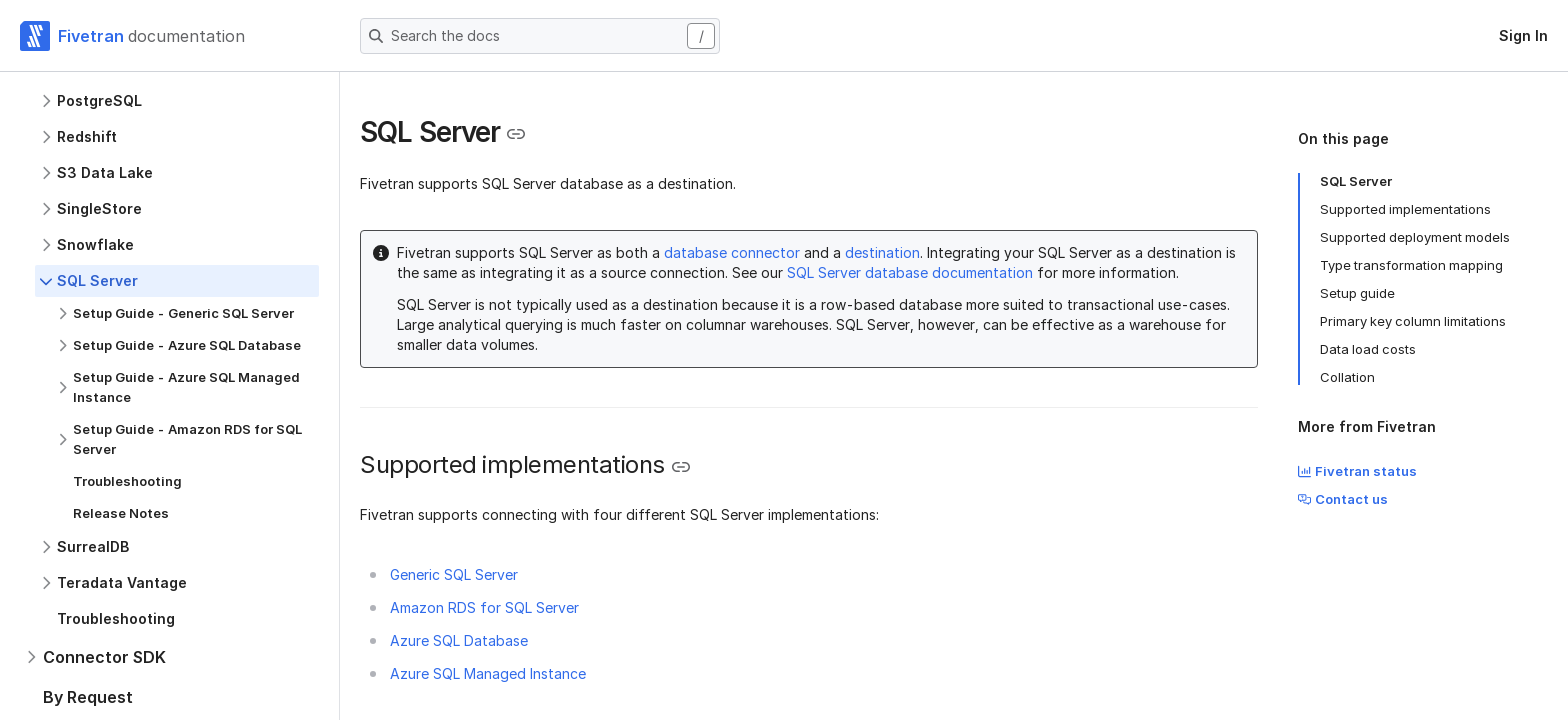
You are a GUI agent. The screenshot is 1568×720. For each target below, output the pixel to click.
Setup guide (1357, 293)
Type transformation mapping (1411, 265)
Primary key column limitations (1413, 321)
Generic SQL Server (454, 574)
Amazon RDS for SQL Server (484, 607)
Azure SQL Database (459, 640)
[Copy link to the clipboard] (516, 134)
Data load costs (1368, 349)
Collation (1347, 377)
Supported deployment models (1415, 237)
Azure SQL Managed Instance (488, 673)
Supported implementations (1405, 209)
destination (882, 252)
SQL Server (1356, 181)
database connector (732, 252)
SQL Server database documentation (910, 272)
